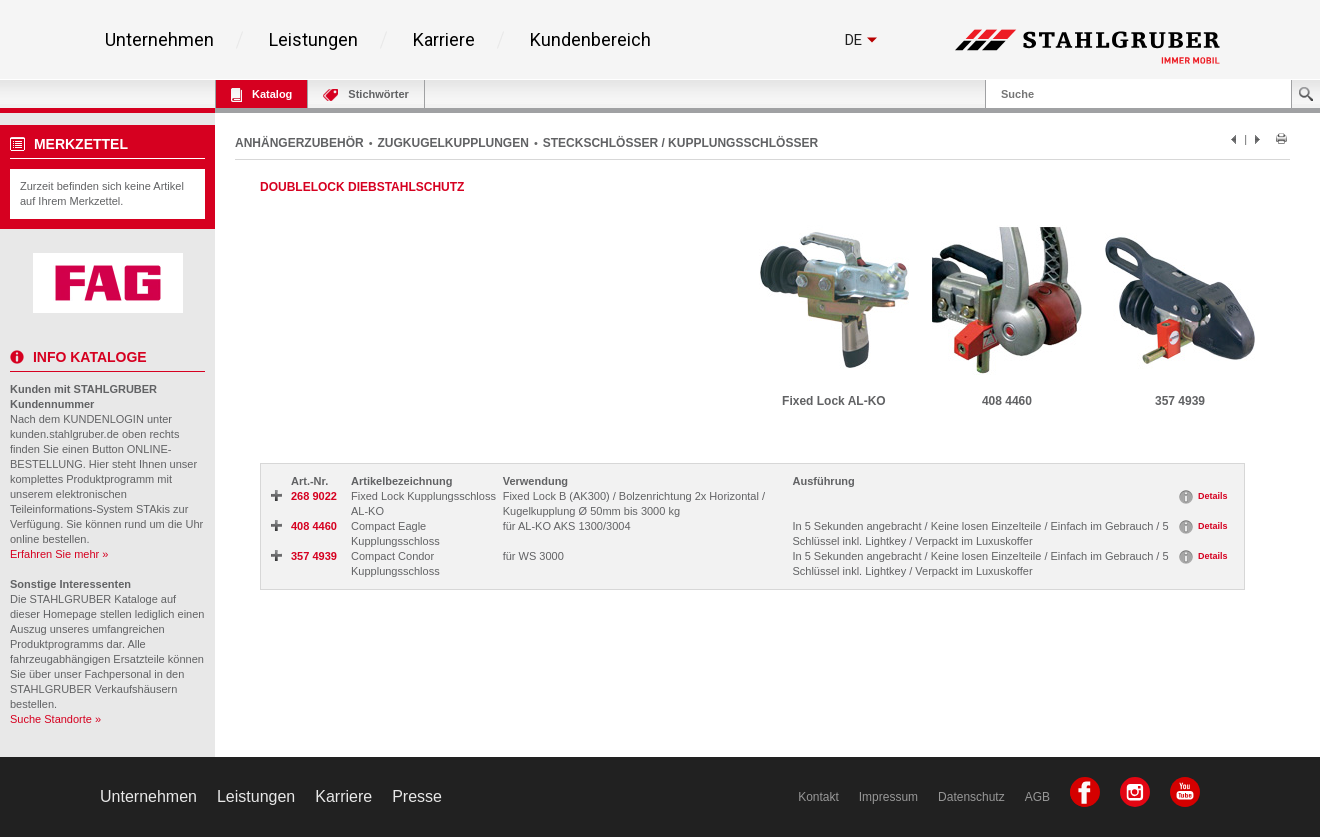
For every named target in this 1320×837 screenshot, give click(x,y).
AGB (1037, 797)
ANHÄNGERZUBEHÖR (299, 143)
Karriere (444, 40)
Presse (417, 796)
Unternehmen (159, 40)
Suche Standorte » (55, 719)
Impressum (888, 797)
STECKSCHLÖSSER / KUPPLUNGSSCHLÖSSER (680, 143)
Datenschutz (971, 797)
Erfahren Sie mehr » (59, 554)
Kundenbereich (590, 40)
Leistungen (313, 40)
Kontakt (818, 797)
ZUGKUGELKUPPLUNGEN (453, 143)
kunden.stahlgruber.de (64, 434)
